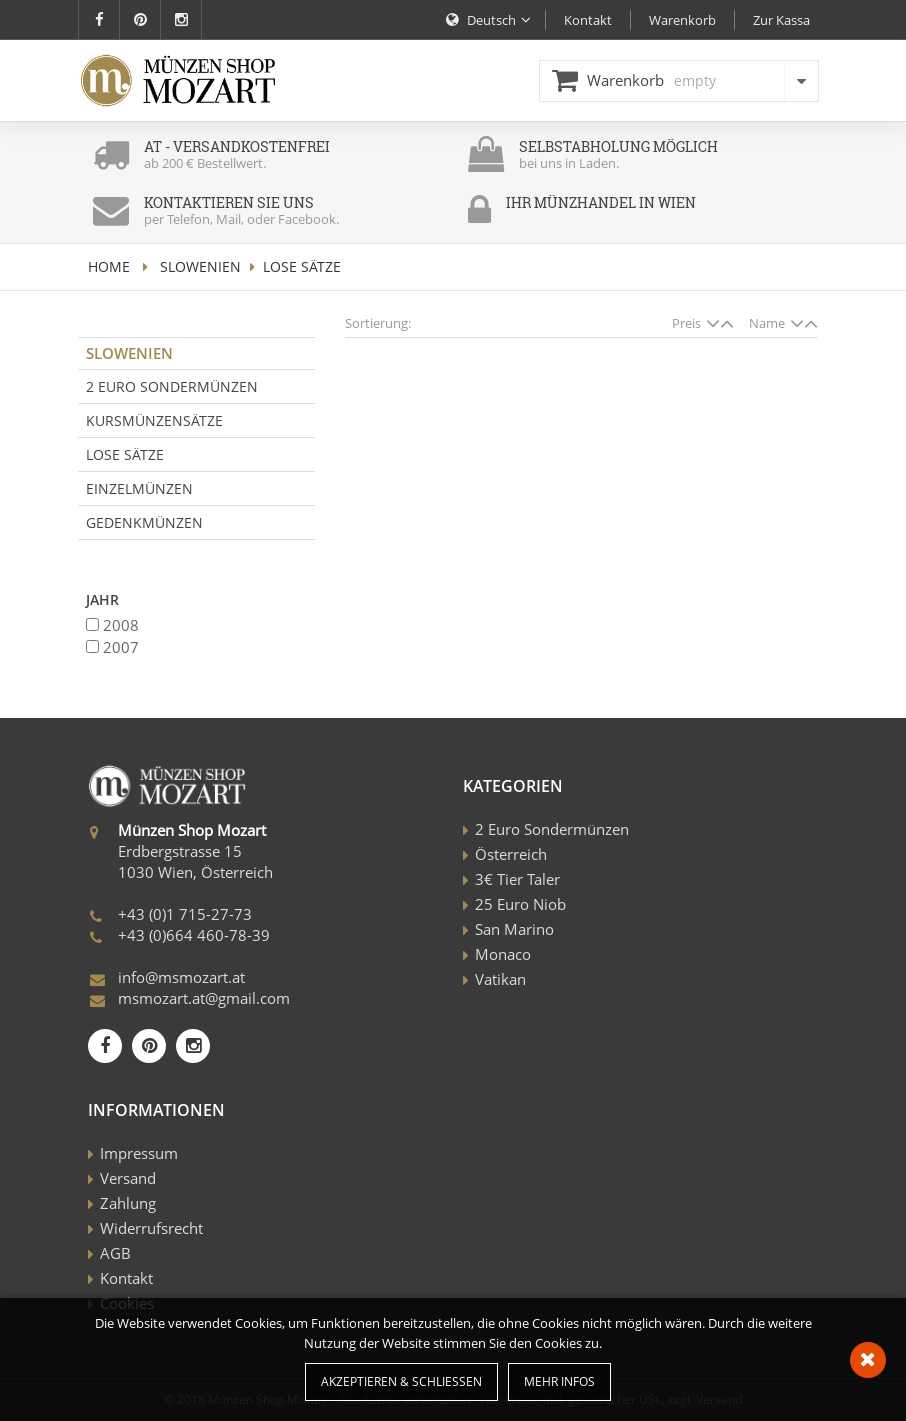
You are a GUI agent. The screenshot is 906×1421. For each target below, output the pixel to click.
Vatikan (500, 979)
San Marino (514, 929)
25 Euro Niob (520, 904)
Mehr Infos (559, 1381)
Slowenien (200, 266)
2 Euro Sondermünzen (172, 386)
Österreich (511, 854)
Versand (128, 1178)
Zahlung (128, 1203)
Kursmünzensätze (154, 420)
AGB (115, 1253)
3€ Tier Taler (517, 879)
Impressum (139, 1153)
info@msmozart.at (181, 977)
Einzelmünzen (139, 488)
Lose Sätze (125, 454)
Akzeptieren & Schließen (401, 1381)
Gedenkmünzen (144, 522)
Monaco (503, 954)
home (109, 266)
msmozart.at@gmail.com (204, 998)
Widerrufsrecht (151, 1228)
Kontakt (126, 1278)
